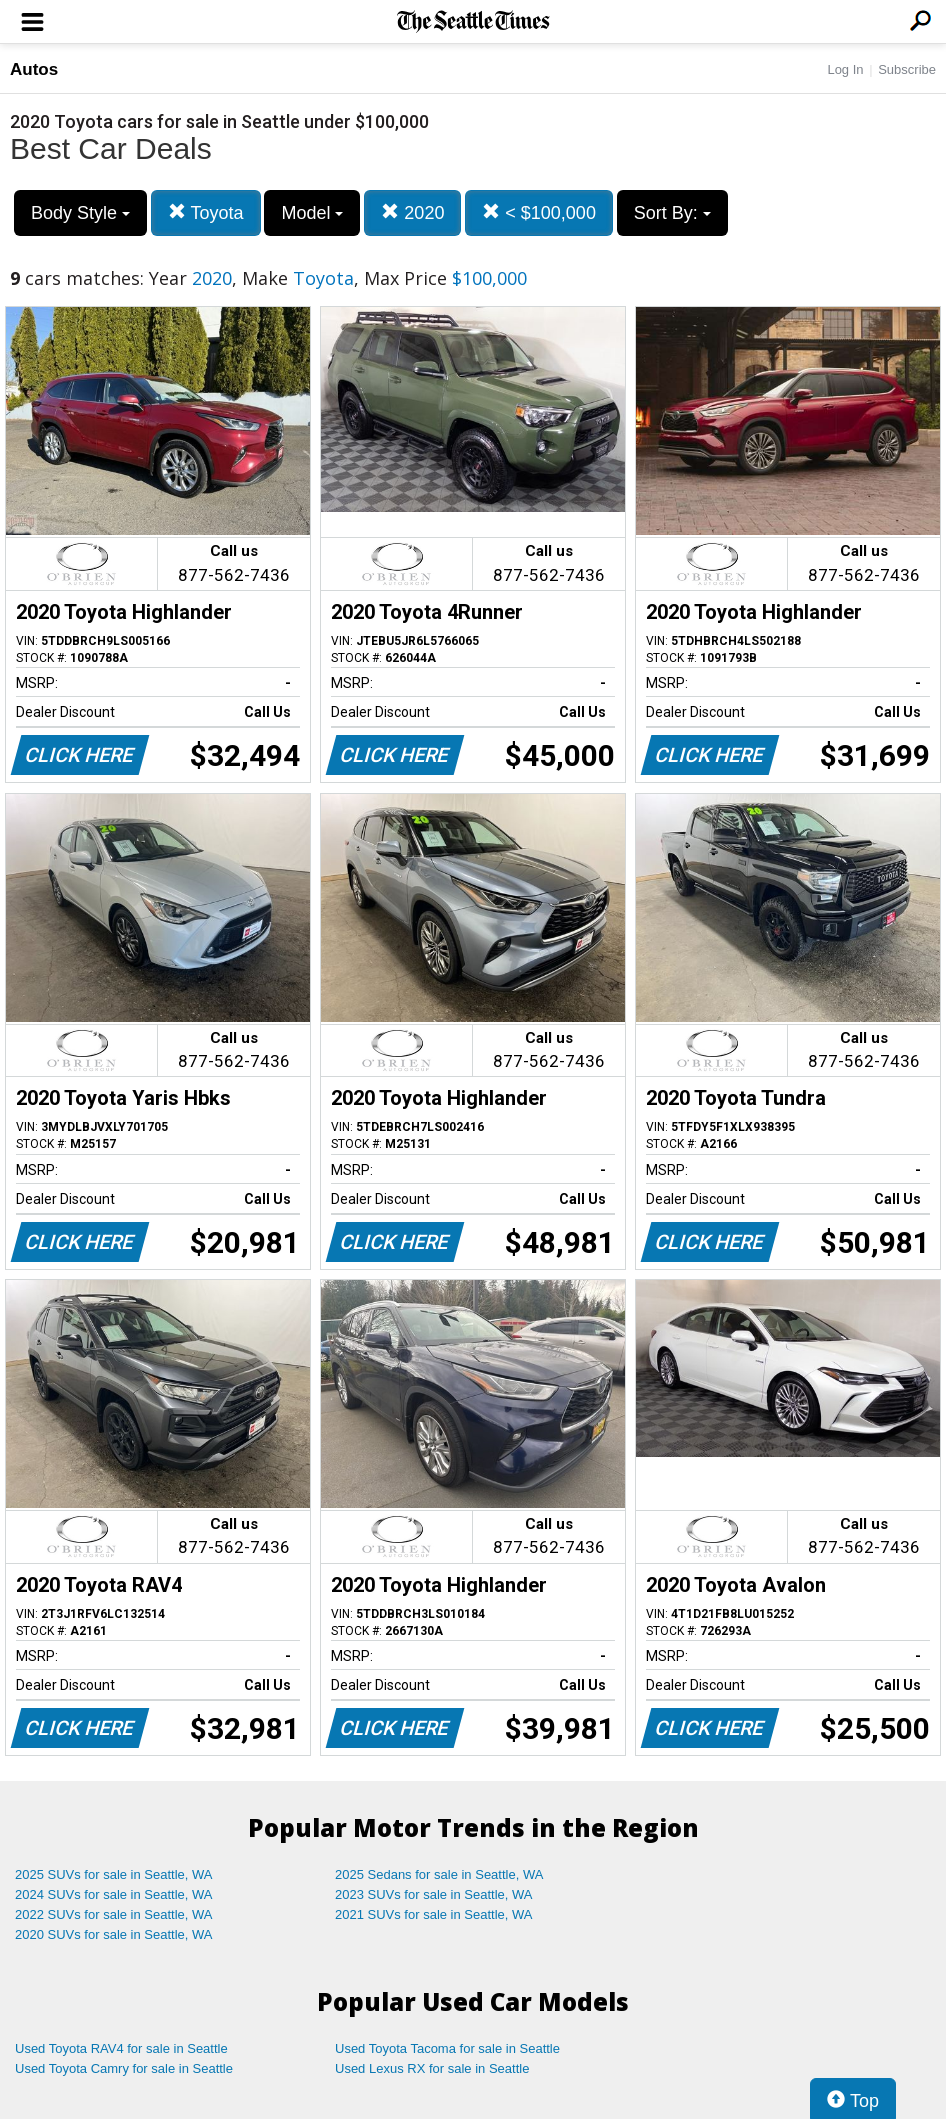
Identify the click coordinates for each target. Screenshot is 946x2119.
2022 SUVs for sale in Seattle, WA (114, 1914)
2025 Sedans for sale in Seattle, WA (439, 1874)
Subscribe (907, 69)
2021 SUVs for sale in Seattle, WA (434, 1914)
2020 (412, 212)
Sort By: (672, 213)
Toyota (206, 212)
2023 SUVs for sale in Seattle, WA (434, 1894)
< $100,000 (539, 212)
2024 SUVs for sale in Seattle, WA (114, 1894)
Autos (34, 69)
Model (312, 213)
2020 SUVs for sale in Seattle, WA (114, 1934)
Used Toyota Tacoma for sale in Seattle (447, 2048)
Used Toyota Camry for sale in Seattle (124, 2068)
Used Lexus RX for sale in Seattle (432, 2068)
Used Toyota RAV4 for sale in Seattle (121, 2048)
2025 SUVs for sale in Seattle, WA (114, 1874)
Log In (845, 69)
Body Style (80, 213)
